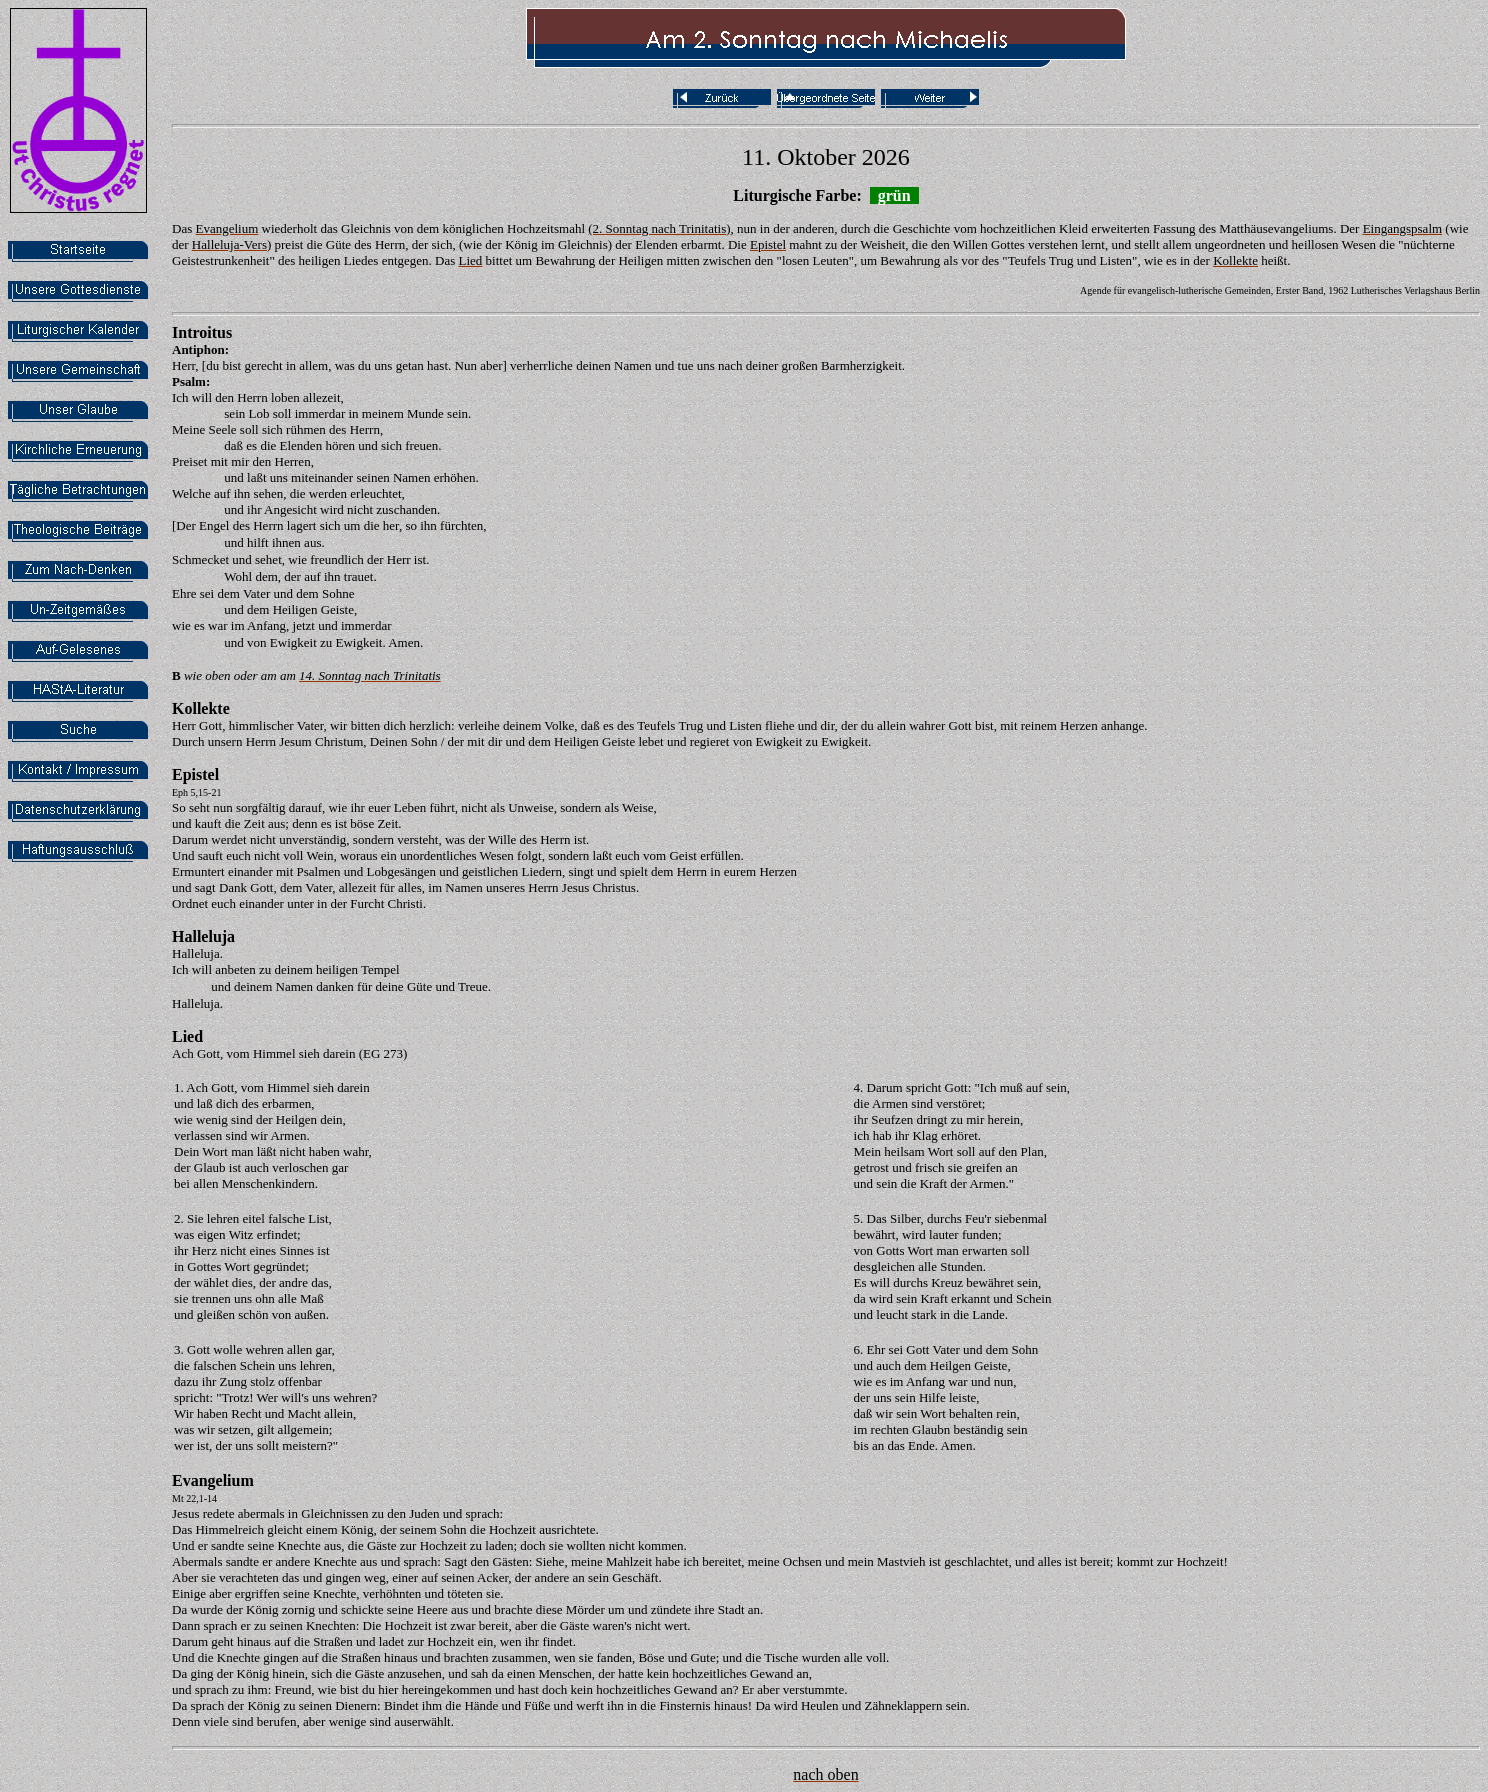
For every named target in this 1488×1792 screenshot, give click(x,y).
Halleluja (203, 936)
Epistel (195, 774)
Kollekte (201, 708)
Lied (187, 1036)
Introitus (202, 332)
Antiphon (198, 349)
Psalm (189, 381)
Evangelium (213, 1480)
